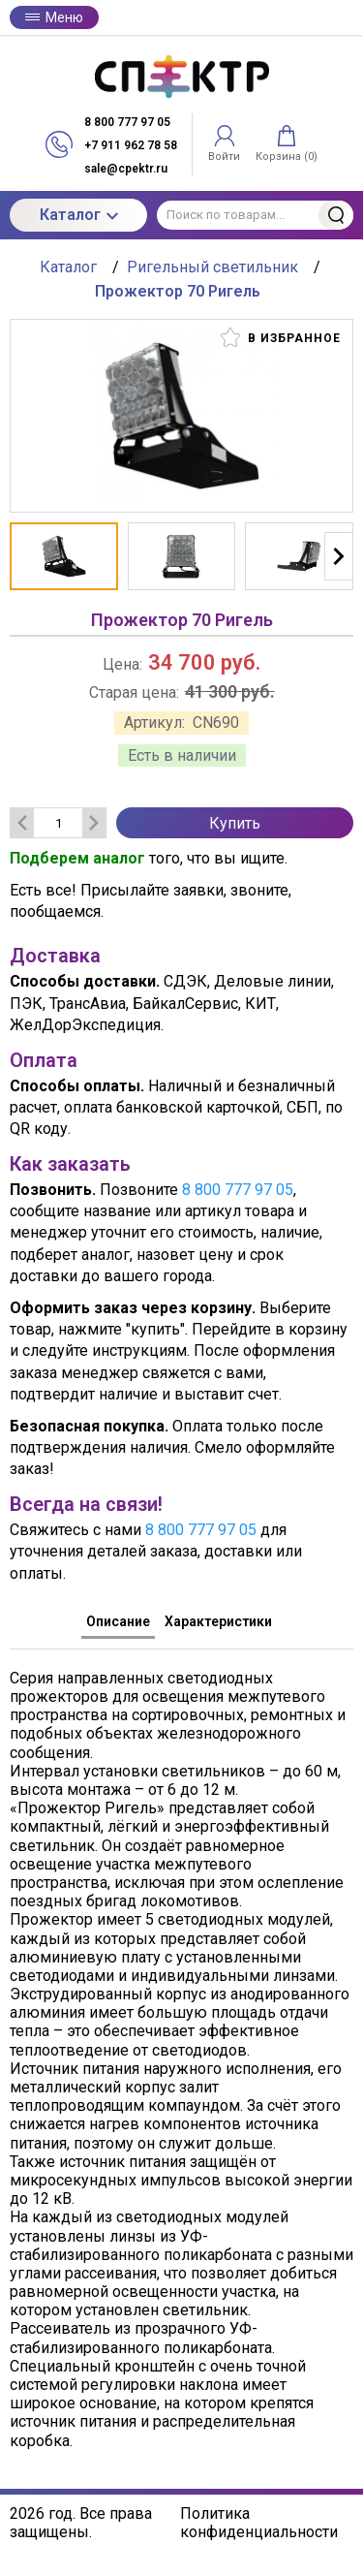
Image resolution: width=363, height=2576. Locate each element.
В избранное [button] (281, 337)
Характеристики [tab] (218, 1621)
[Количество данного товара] (58, 823)
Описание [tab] (118, 1621)
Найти (336, 215)
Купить (234, 823)
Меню (54, 17)
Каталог (79, 214)
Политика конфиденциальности (259, 2522)
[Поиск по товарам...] (255, 215)
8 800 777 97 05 (237, 1189)
